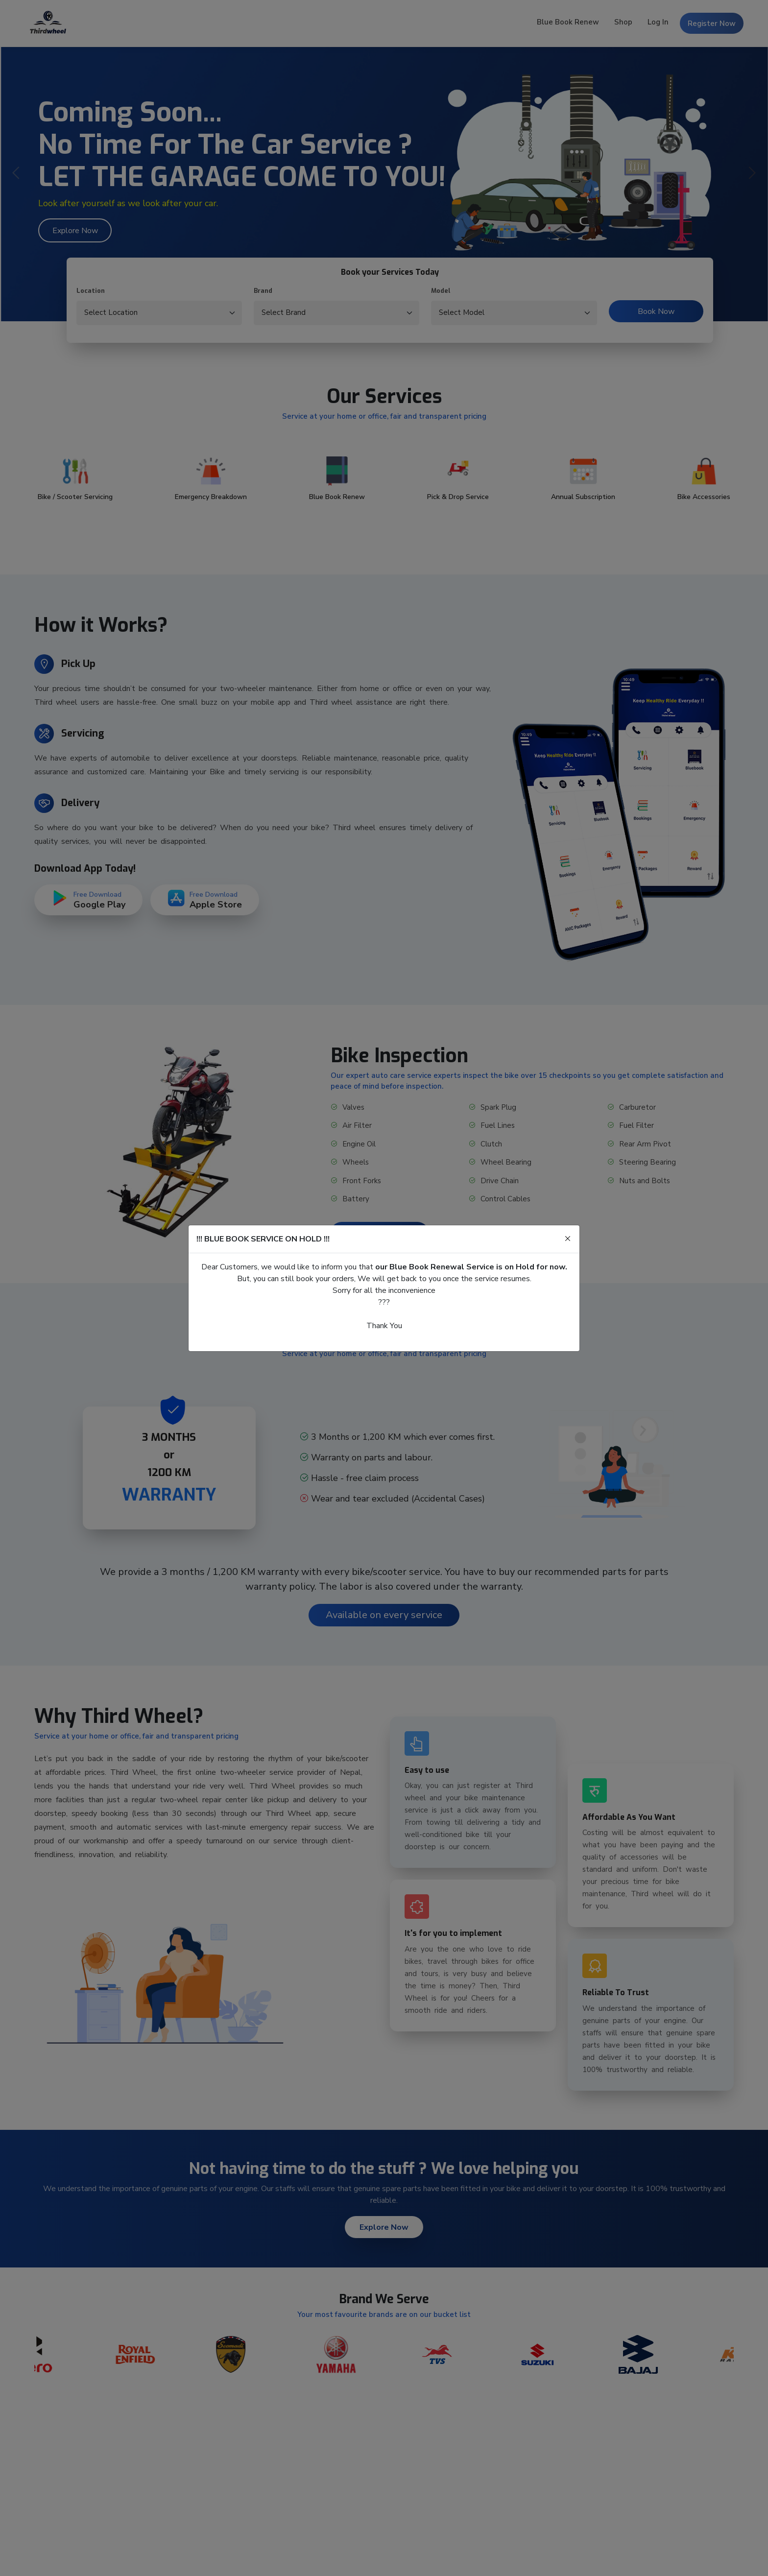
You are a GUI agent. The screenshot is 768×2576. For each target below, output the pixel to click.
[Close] (568, 1239)
